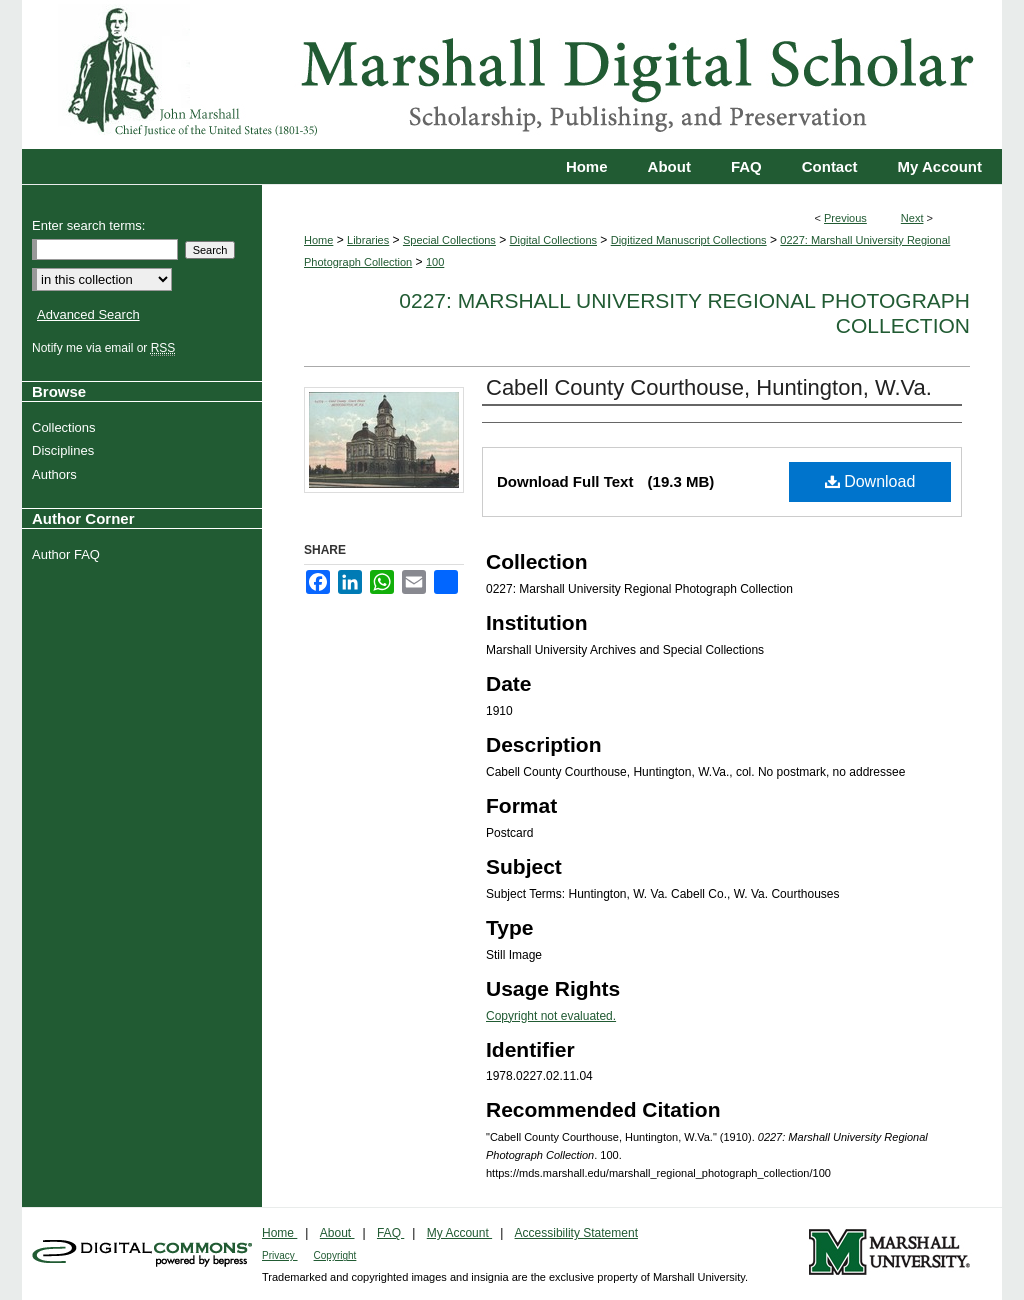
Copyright (335, 1255)
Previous (845, 218)
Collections (66, 427)
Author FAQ (68, 554)
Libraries (368, 240)
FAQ (390, 1233)
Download (870, 481)
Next (912, 218)
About (337, 1233)
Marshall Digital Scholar (512, 74)
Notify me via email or (106, 348)
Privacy (280, 1255)
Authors (57, 474)
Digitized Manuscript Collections (689, 240)
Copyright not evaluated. (551, 1016)
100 (435, 262)
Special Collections (449, 240)
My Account (459, 1233)
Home (318, 240)
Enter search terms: (88, 225)
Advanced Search (88, 314)
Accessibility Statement (576, 1233)
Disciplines (65, 450)
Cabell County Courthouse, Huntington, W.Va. (709, 387)
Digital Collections (553, 240)
